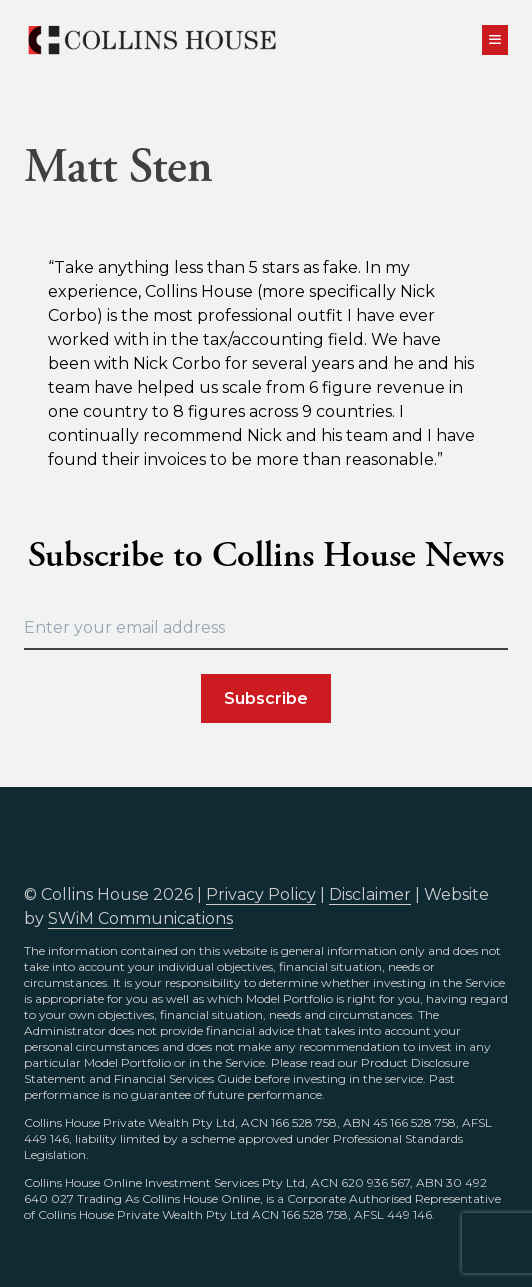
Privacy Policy (261, 894)
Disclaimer (370, 894)
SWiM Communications (140, 918)
